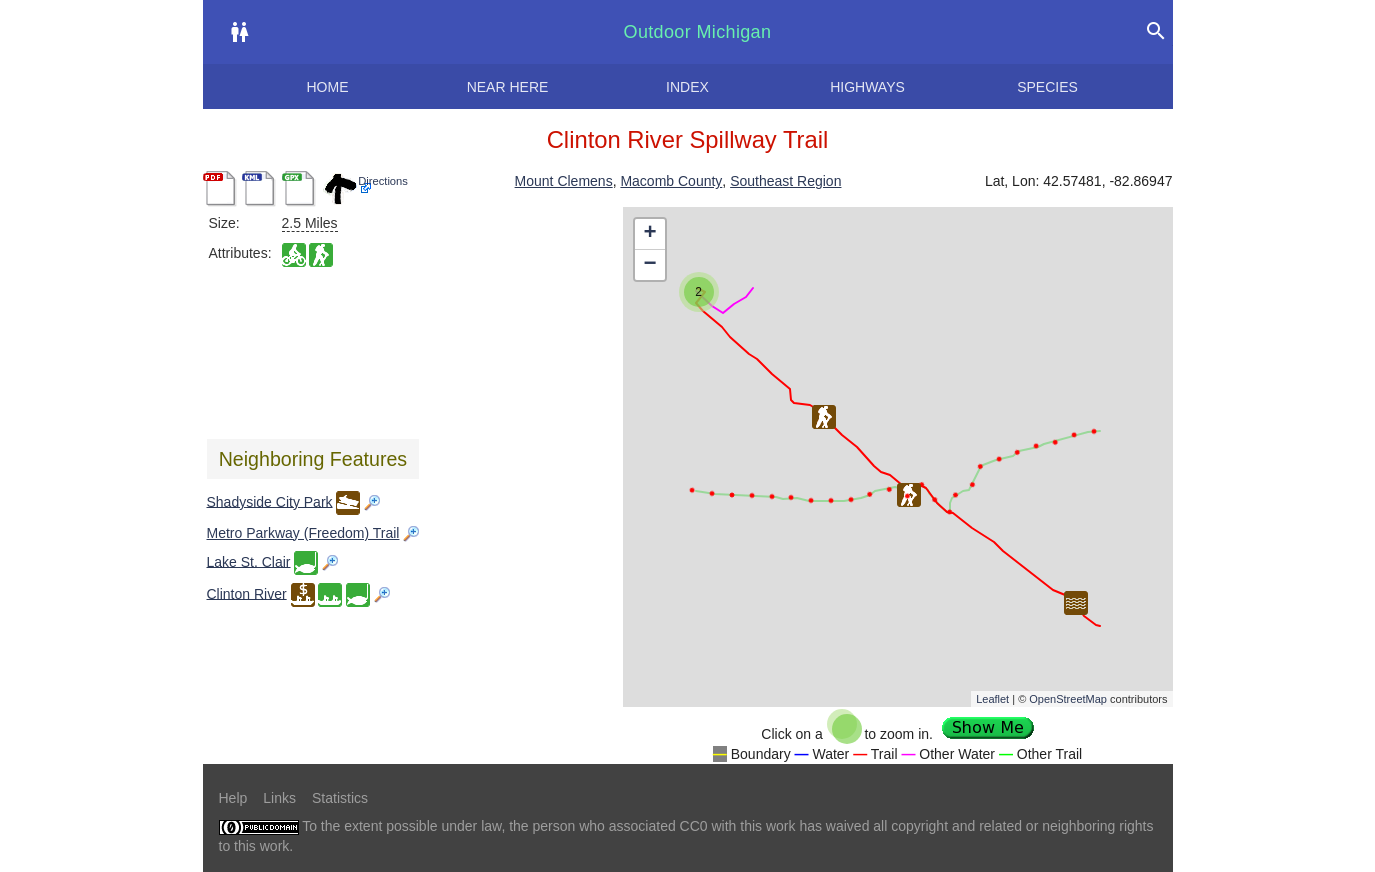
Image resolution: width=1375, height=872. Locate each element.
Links (279, 798)
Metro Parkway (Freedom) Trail (303, 533)
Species (1047, 87)
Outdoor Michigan (698, 32)
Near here (508, 87)
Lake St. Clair (249, 561)
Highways (867, 87)
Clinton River (247, 593)
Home (328, 87)
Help (233, 798)
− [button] (649, 265)
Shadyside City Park (270, 501)
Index (687, 87)
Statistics (340, 798)
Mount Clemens (564, 181)
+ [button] (649, 234)
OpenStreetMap (1068, 699)
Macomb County (671, 181)
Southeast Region (785, 181)
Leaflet (992, 699)
